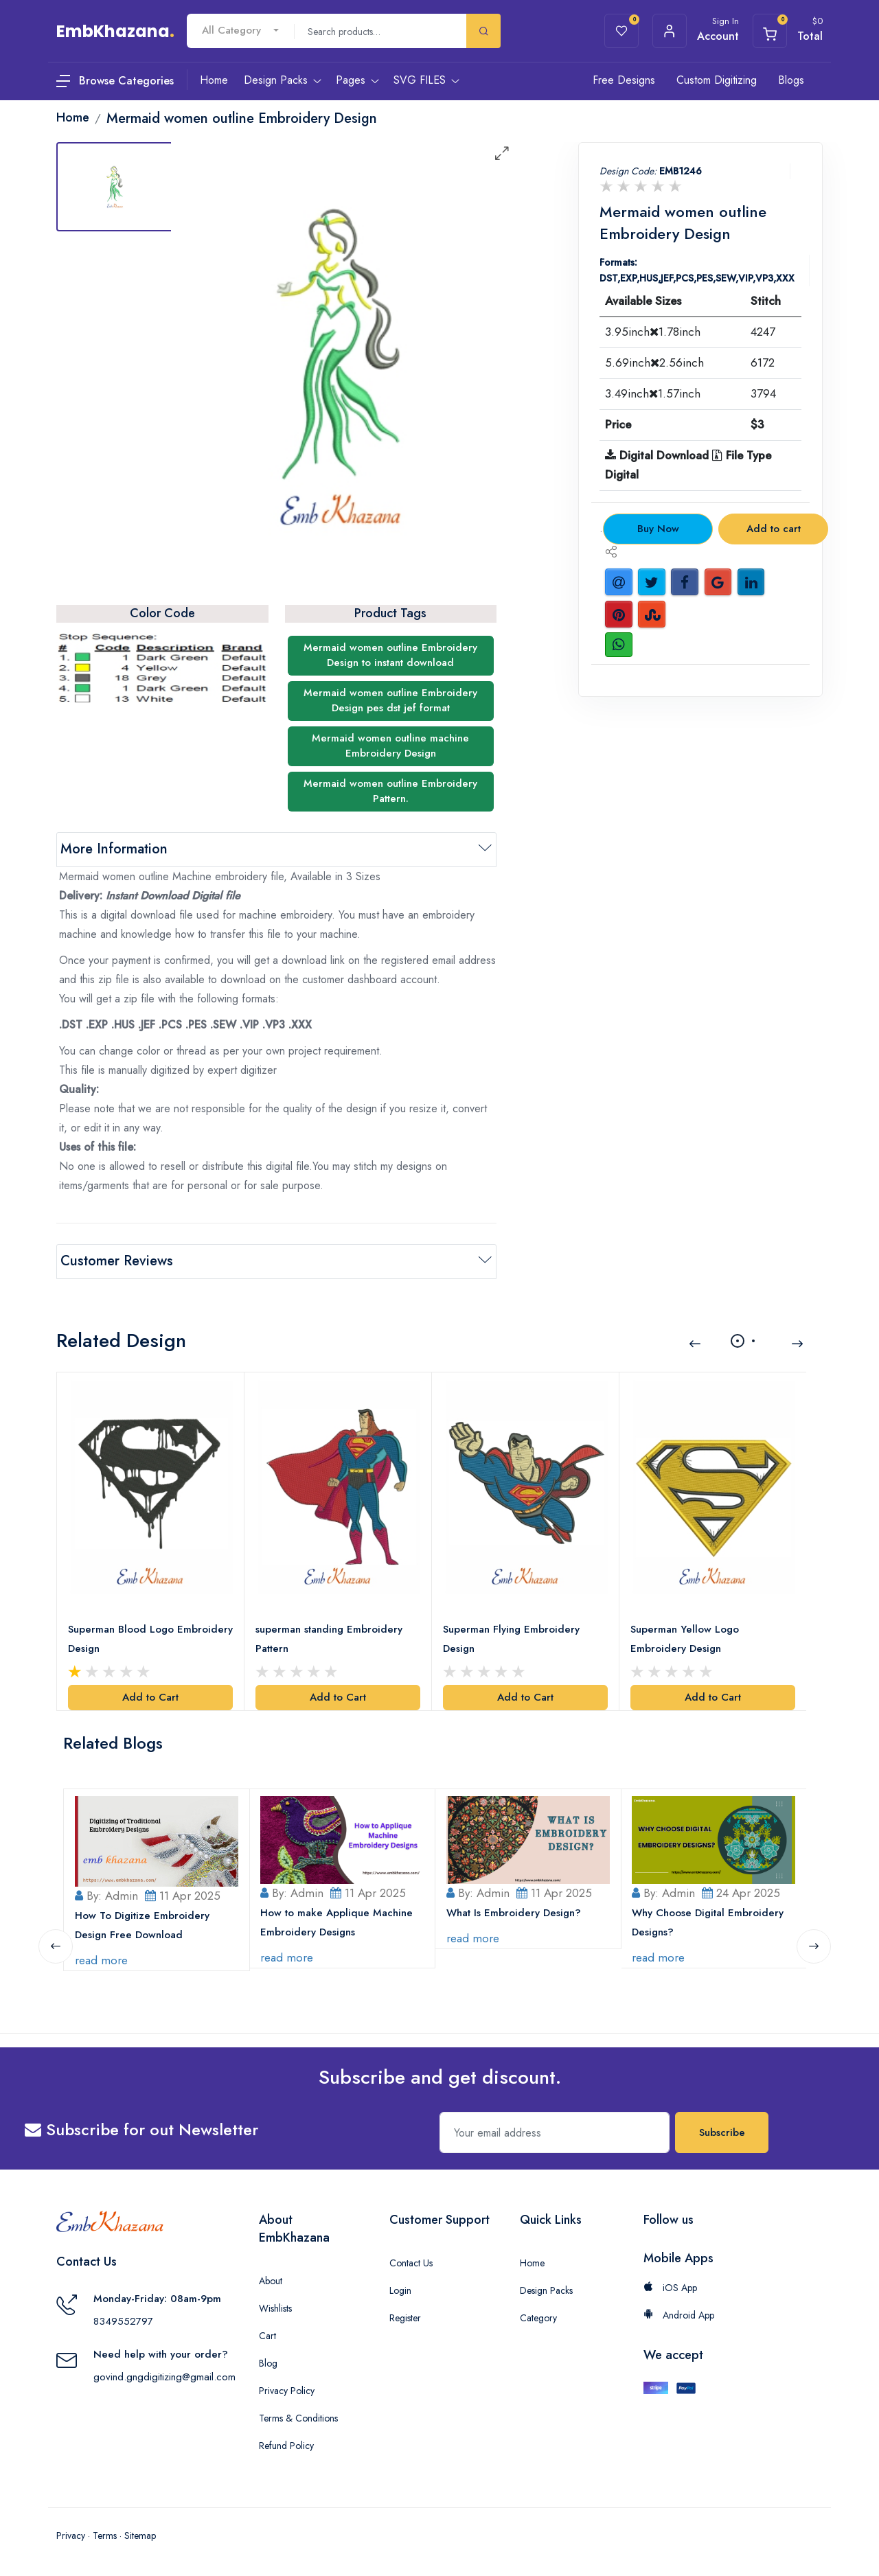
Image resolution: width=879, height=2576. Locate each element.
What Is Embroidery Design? (513, 1912)
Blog (268, 2362)
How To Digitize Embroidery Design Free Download (142, 1924)
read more (101, 1959)
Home (532, 2262)
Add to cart (773, 528)
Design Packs (546, 2290)
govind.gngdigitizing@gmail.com (164, 2376)
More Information (114, 849)
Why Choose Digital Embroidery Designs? (708, 1922)
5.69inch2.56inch (654, 362)
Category (538, 2317)
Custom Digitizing (716, 80)
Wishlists (275, 2307)
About (270, 2280)
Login (400, 2290)
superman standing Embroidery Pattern (328, 1638)
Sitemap (140, 2535)
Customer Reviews (116, 1261)
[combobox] (240, 31)
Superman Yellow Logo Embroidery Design (684, 1638)
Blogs (791, 80)
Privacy (70, 2535)
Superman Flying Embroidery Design (511, 1638)
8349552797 (123, 2319)
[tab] (114, 186)
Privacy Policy (287, 2390)
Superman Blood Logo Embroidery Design (150, 1638)
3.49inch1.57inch (652, 393)
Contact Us (411, 2262)
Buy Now (658, 528)
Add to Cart (150, 1696)
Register (405, 2317)
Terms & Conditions (298, 2417)
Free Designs (624, 80)
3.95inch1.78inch (652, 331)
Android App (678, 2314)
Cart (267, 2335)
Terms (105, 2535)
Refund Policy (286, 2445)
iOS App (670, 2287)
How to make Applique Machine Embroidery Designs (337, 1922)
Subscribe (722, 2131)
